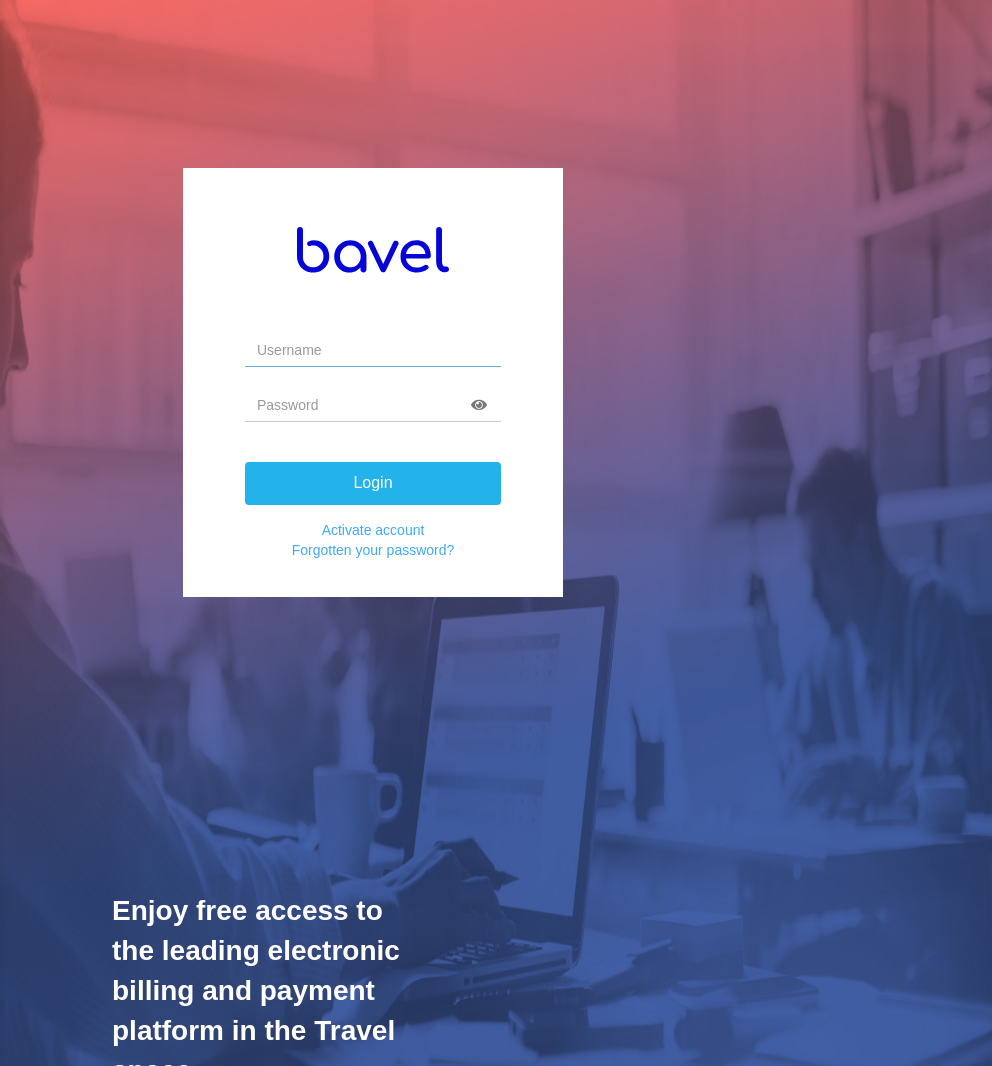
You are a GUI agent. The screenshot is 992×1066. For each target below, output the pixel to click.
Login (372, 482)
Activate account (373, 530)
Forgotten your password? (373, 550)
